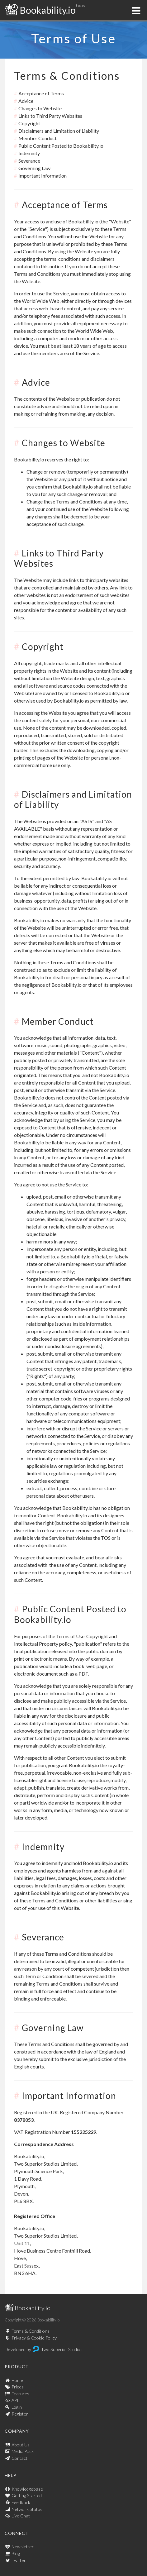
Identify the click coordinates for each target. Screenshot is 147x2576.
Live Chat (21, 2515)
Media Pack (23, 2451)
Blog (16, 2553)
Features (20, 2393)
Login (17, 2407)
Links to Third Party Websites (50, 116)
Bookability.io (40, 10)
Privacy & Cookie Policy (34, 2337)
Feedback (21, 2502)
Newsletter (23, 2546)
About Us (21, 2444)
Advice (25, 101)
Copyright (29, 123)
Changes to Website (40, 108)
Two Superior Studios (62, 2349)
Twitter (19, 2560)
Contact (19, 2458)
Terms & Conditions (31, 2331)
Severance (29, 161)
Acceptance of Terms (41, 93)
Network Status (27, 2509)
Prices (18, 2386)
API (15, 2400)
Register (20, 2413)
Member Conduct (37, 138)
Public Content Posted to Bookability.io (60, 146)
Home (17, 2380)
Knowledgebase (27, 2489)
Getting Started (27, 2495)
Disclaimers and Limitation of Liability (58, 131)
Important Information (42, 176)
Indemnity (29, 153)
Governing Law (34, 168)
